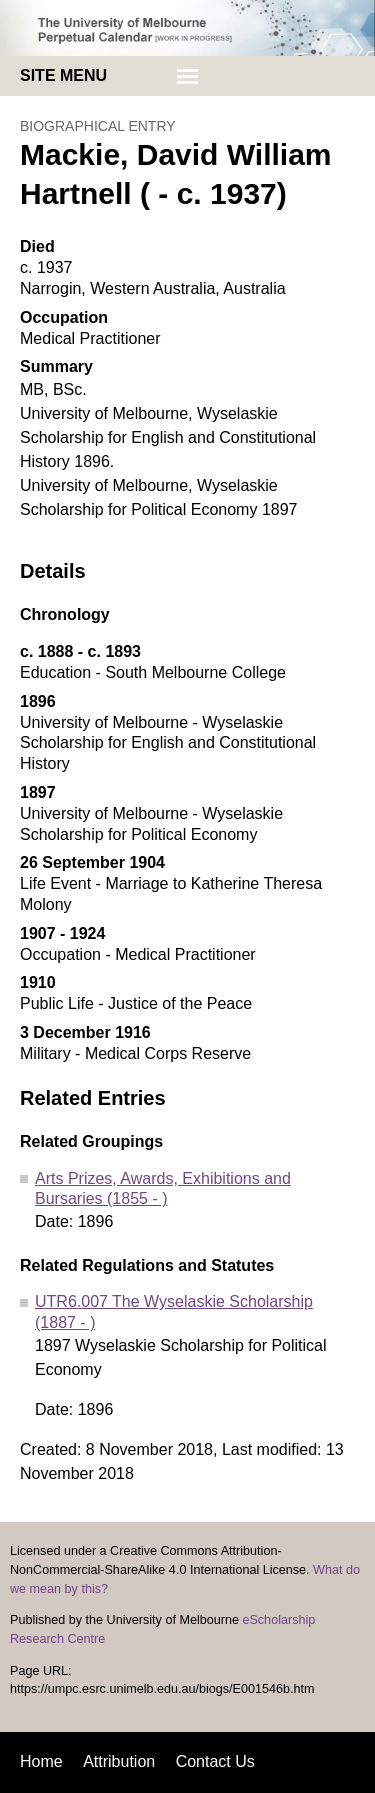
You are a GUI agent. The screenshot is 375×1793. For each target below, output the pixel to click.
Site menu (63, 75)
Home (41, 1761)
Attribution (119, 1761)
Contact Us (215, 1761)
